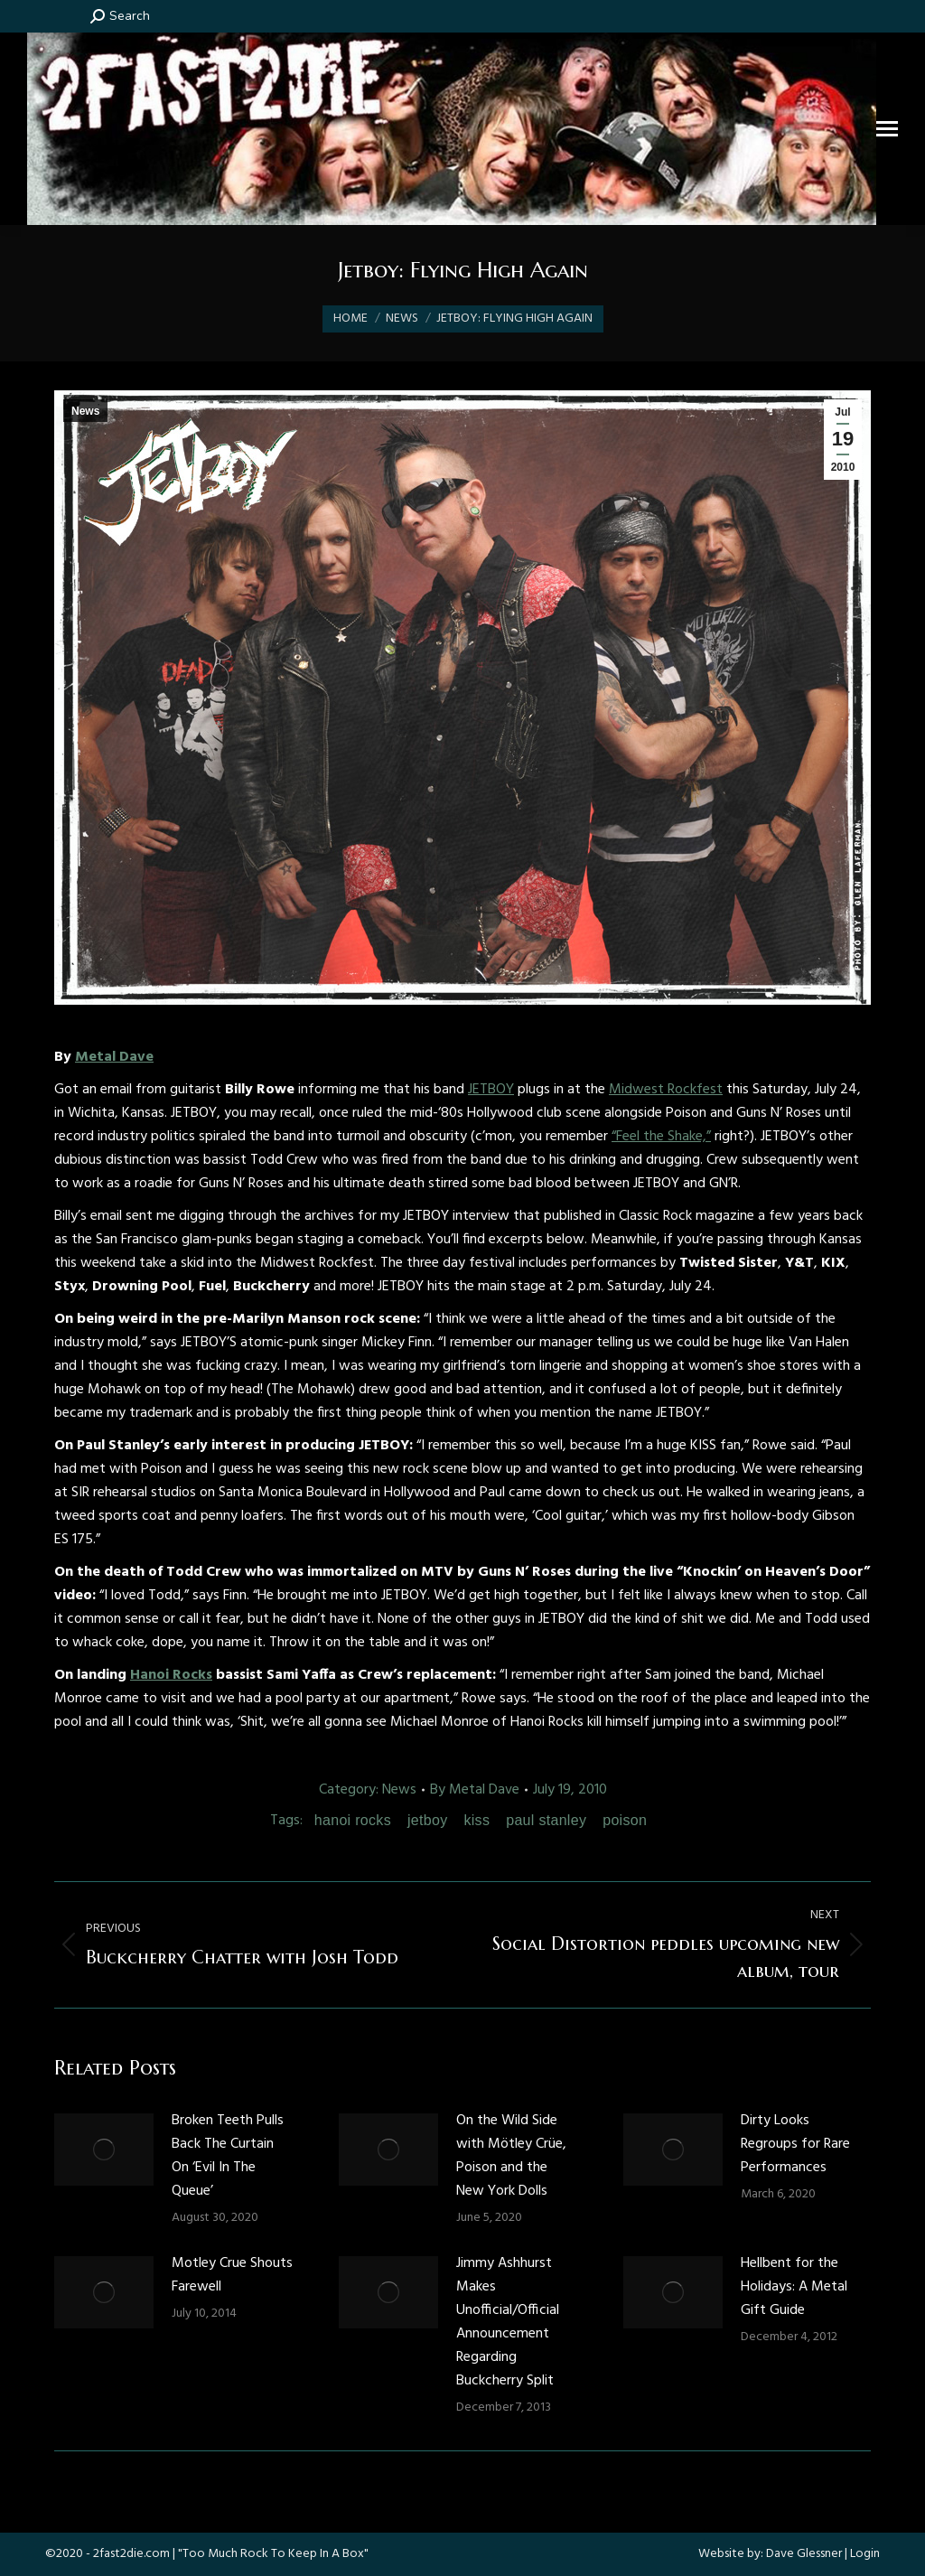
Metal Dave (114, 1057)
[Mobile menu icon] (887, 128)
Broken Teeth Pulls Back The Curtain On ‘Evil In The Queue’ (228, 2156)
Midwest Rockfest (666, 1089)
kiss (476, 1820)
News (85, 411)
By (474, 1790)
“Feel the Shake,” (661, 1136)
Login (865, 2553)
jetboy (427, 1820)
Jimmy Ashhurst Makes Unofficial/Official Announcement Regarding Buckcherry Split (507, 2322)
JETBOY (491, 1089)
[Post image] (104, 2149)
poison (625, 1820)
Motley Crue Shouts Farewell (232, 2275)
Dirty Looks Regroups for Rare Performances (795, 2144)
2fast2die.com (131, 2553)
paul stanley (546, 1820)
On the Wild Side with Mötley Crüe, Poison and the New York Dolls (511, 2156)
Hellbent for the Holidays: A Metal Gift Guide (794, 2287)
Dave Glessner (804, 2553)
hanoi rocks (352, 1820)
